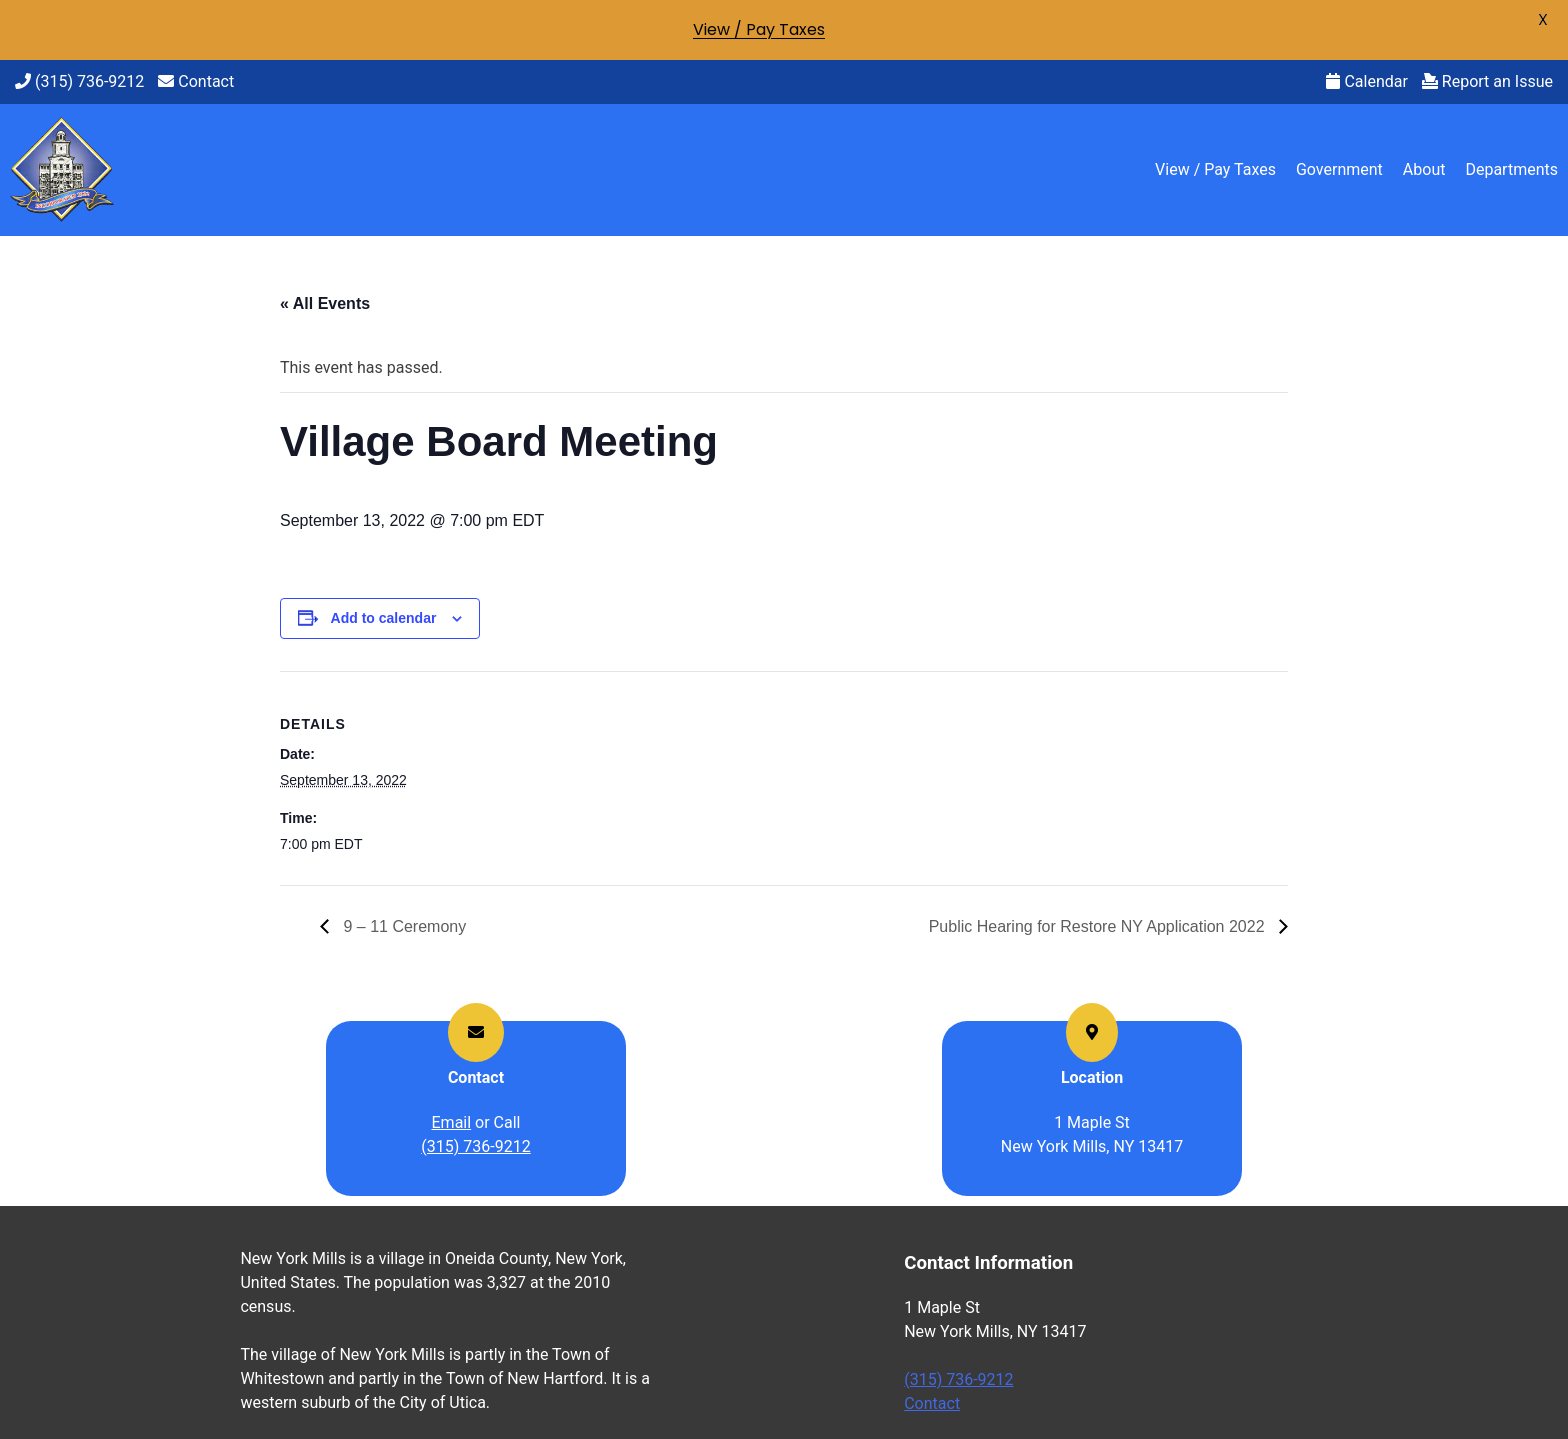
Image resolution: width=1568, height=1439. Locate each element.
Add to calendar (384, 618)
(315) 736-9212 (79, 81)
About (1424, 169)
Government (1339, 169)
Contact (196, 81)
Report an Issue (1487, 81)
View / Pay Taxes (1215, 169)
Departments (1511, 169)
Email (452, 1122)
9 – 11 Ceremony (402, 926)
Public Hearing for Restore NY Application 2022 (1099, 926)
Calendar (1366, 81)
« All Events (325, 303)
